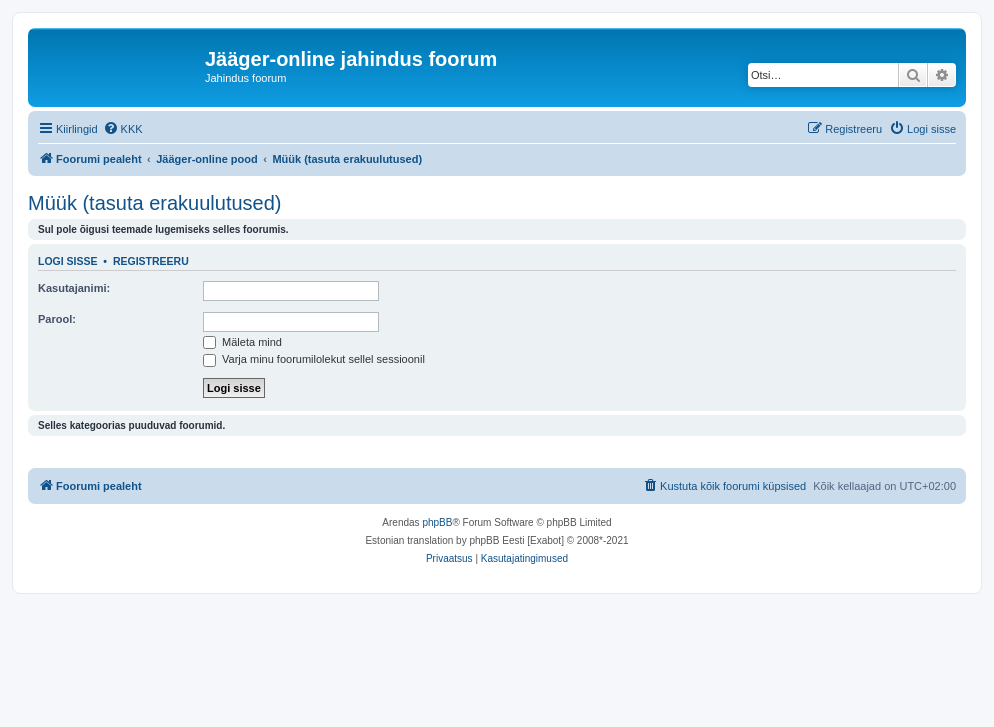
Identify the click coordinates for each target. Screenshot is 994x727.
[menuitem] (123, 129)
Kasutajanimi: (74, 288)
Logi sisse (68, 261)
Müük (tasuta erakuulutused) (154, 203)
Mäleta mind (242, 342)
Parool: (57, 319)
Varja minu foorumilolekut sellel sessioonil (314, 359)
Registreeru (151, 261)
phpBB (437, 522)
